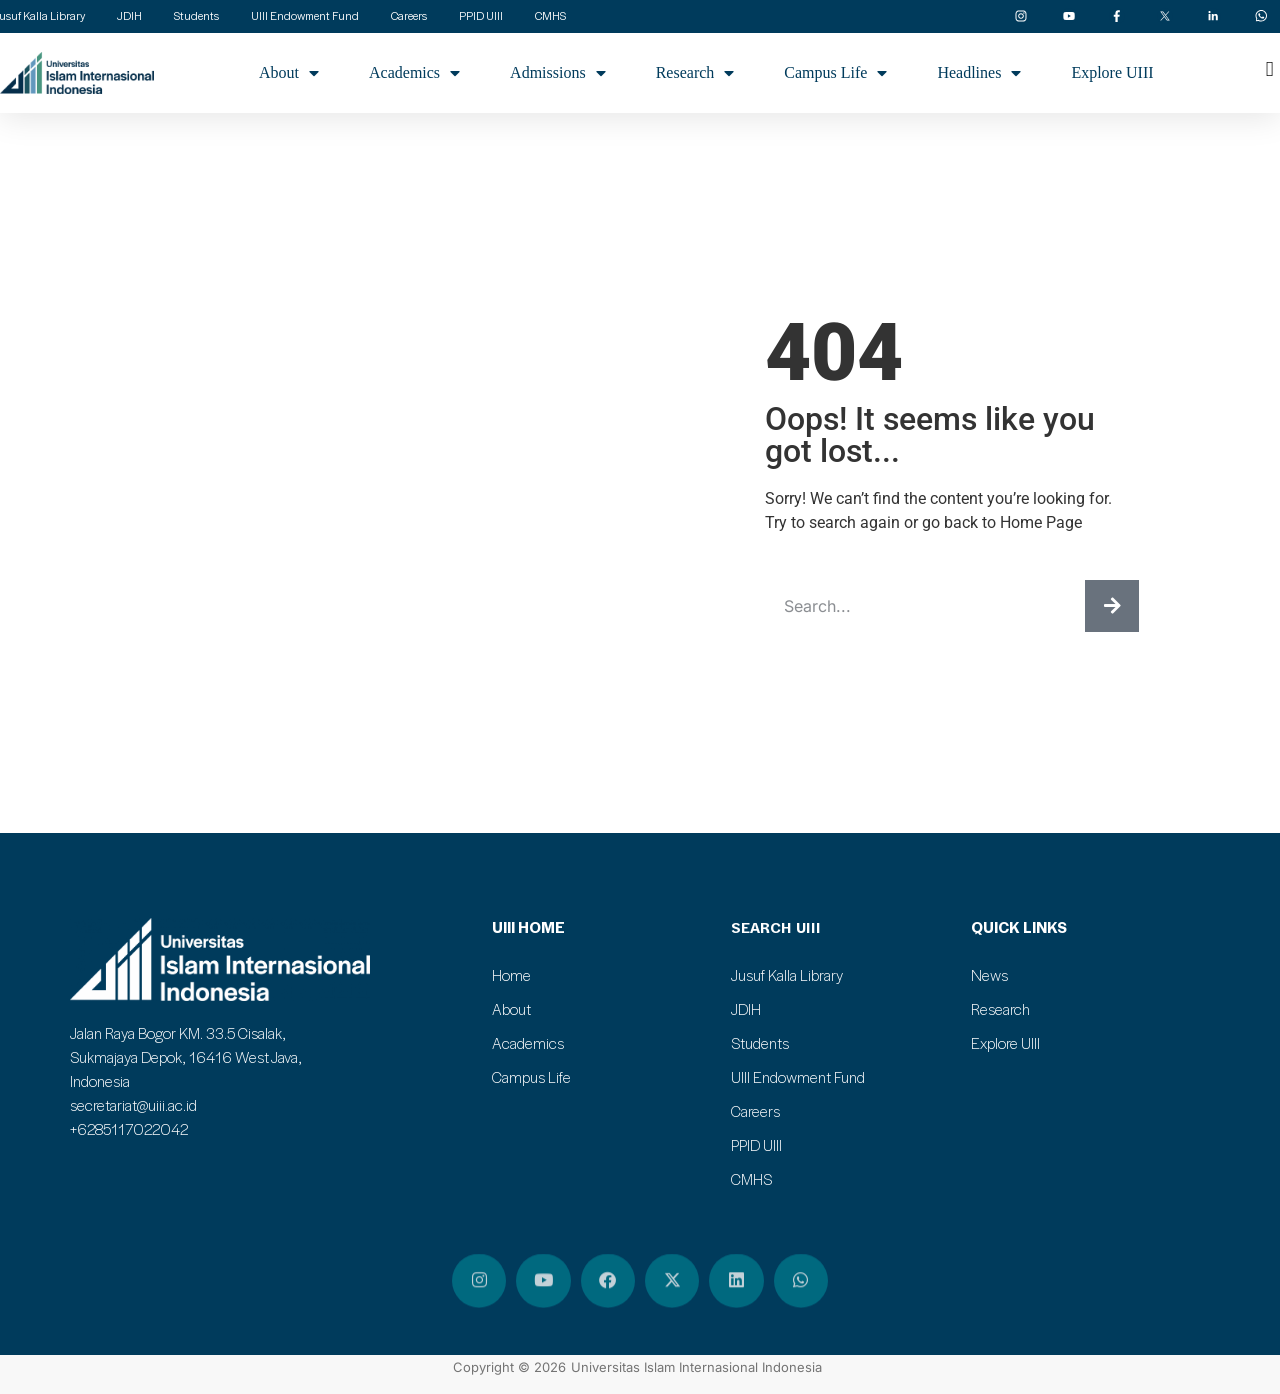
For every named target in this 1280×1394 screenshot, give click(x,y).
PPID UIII (756, 1145)
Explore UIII (1112, 72)
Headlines (979, 73)
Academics (414, 73)
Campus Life (835, 73)
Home (511, 975)
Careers (755, 1111)
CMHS (751, 1179)
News (989, 975)
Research (695, 73)
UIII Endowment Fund (798, 1077)
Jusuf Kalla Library (787, 975)
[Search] (1112, 606)
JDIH (746, 1009)
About (289, 73)
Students (760, 1043)
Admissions (558, 73)
